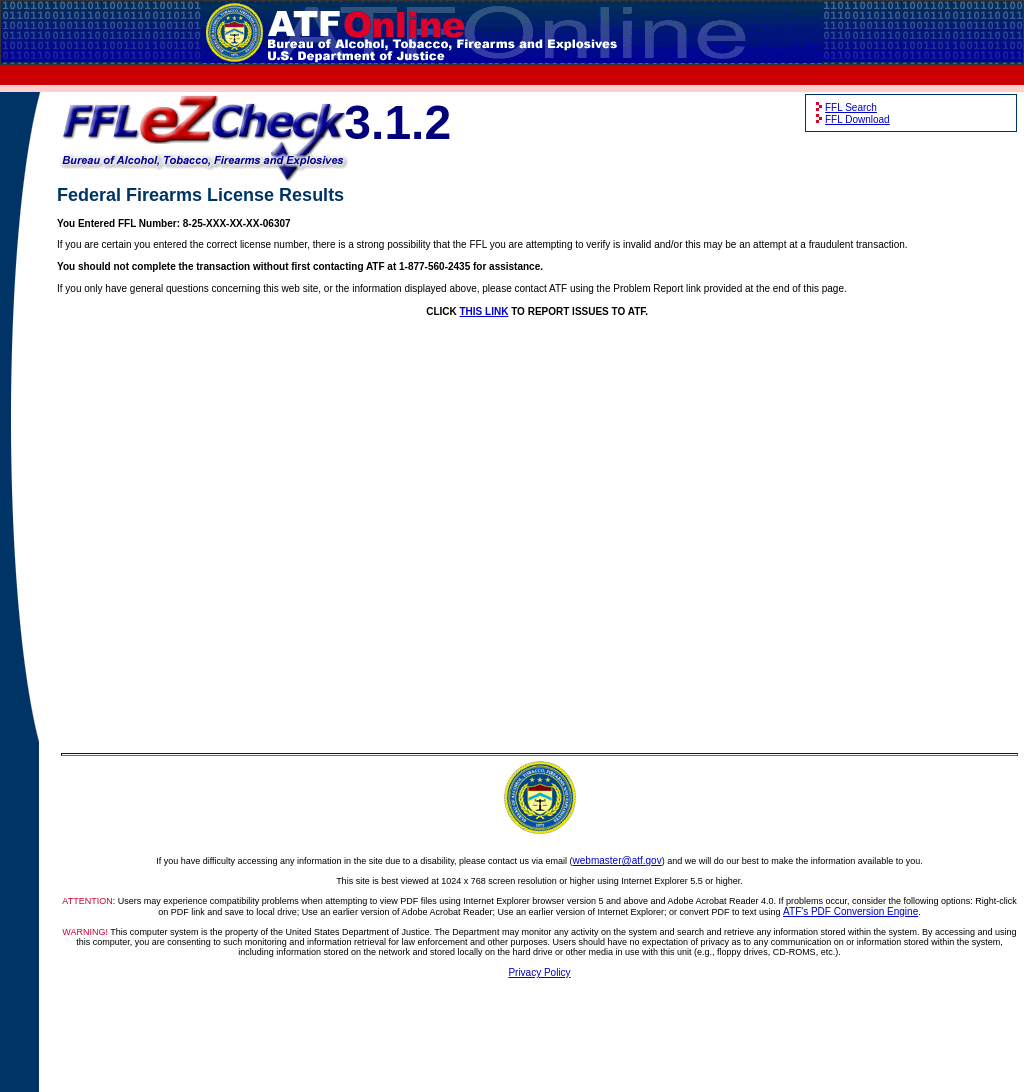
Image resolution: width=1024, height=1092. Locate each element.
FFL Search (851, 107)
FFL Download (857, 119)
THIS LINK (484, 311)
